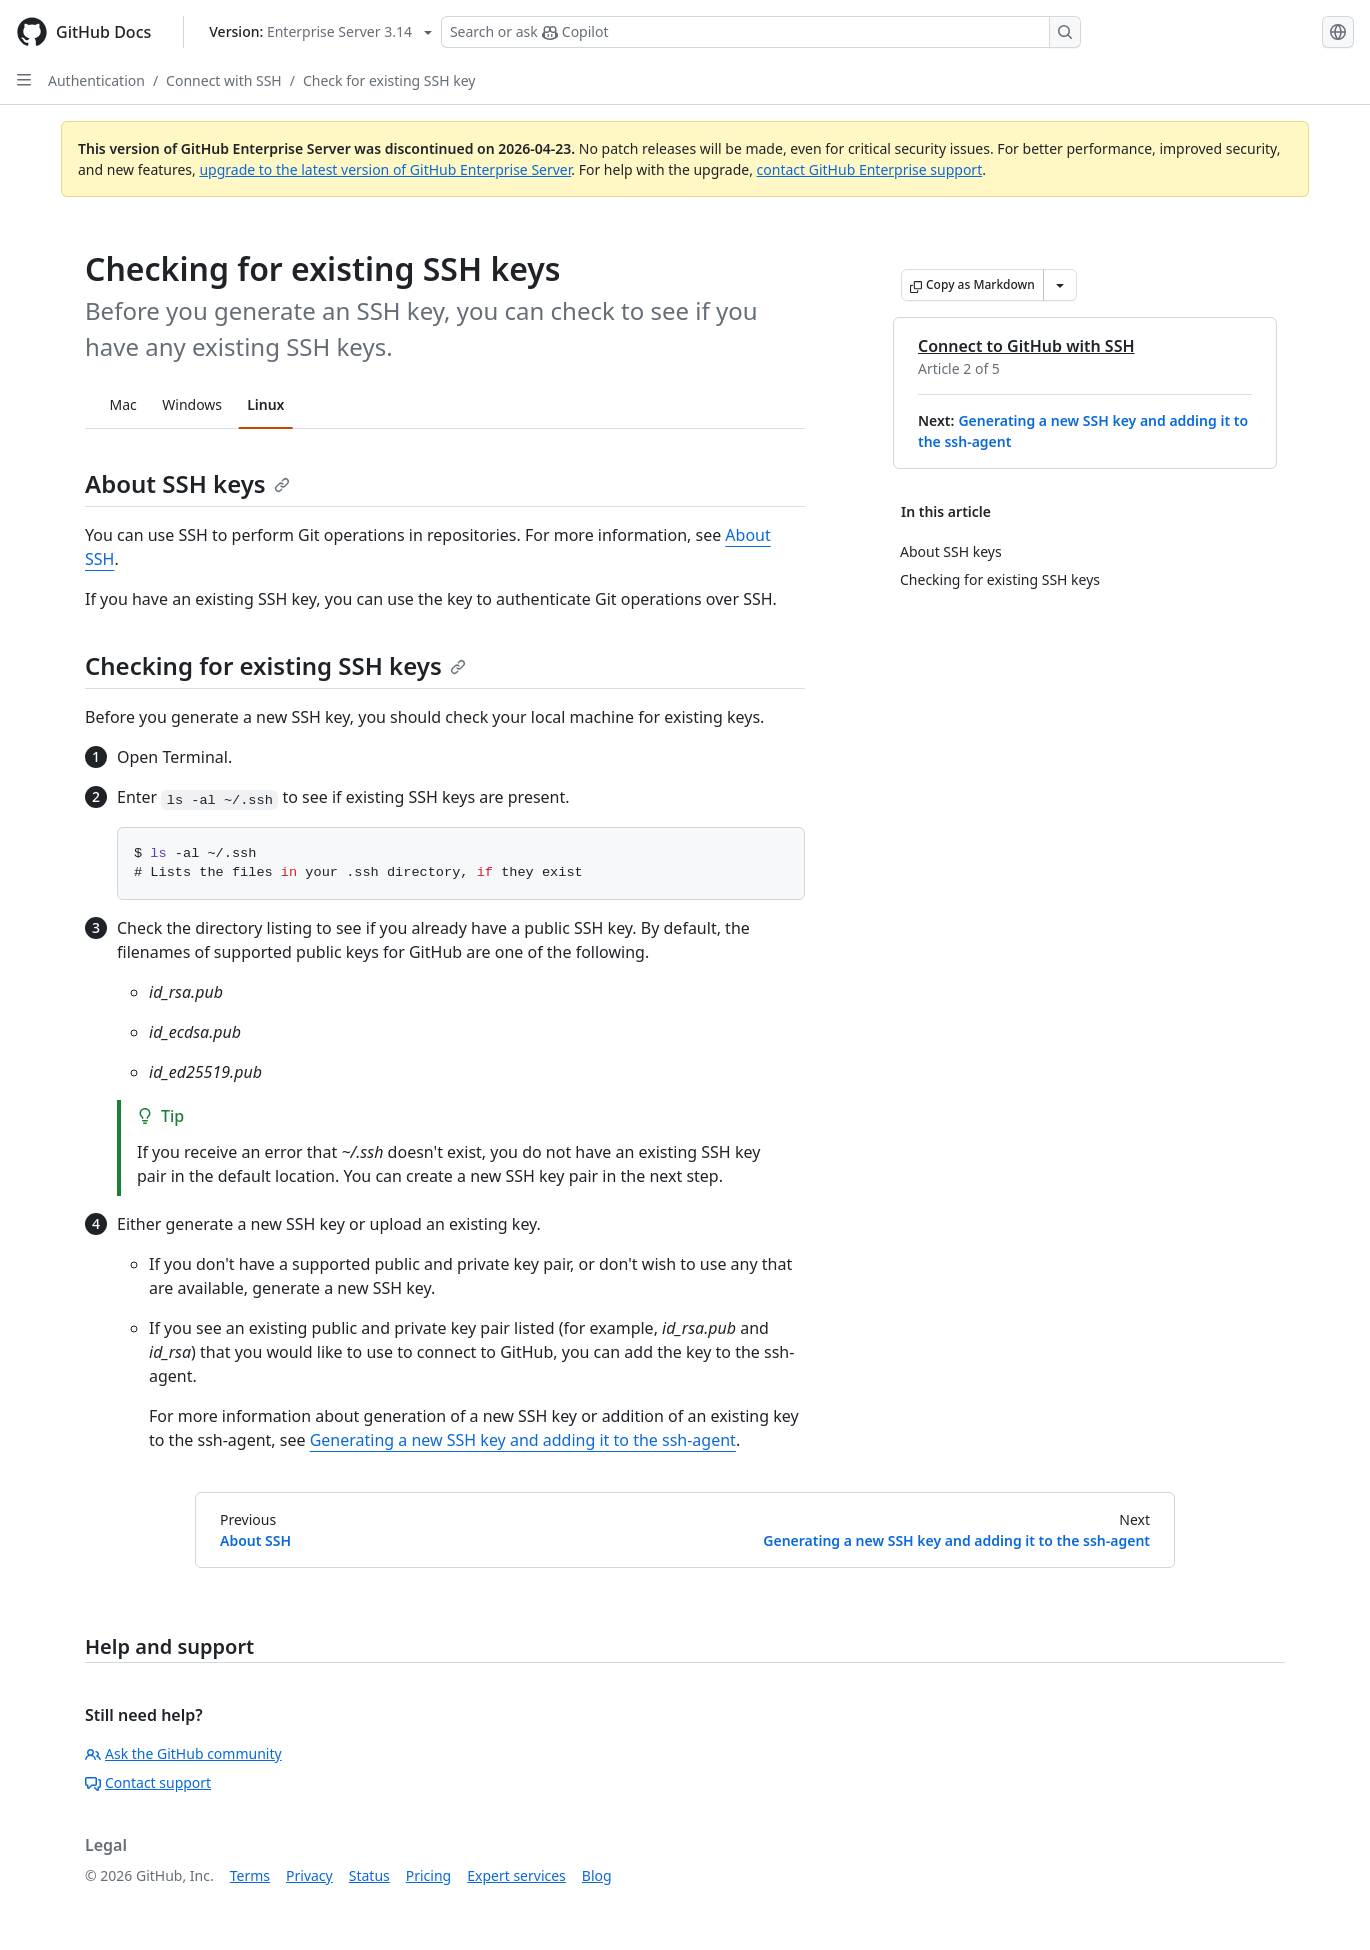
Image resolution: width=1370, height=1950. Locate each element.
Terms (250, 1875)
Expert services (516, 1875)
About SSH (255, 1540)
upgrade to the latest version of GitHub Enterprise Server (385, 169)
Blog (597, 1875)
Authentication (96, 80)
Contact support (148, 1782)
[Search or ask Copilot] (761, 32)
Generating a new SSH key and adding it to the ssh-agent (523, 1440)
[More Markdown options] (1060, 285)
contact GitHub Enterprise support (870, 169)
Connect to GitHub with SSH (1026, 346)
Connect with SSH (224, 80)
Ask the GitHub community (183, 1753)
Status (369, 1875)
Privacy (309, 1875)
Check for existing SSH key (389, 80)
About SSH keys (187, 483)
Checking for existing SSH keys (275, 665)
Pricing (428, 1875)
